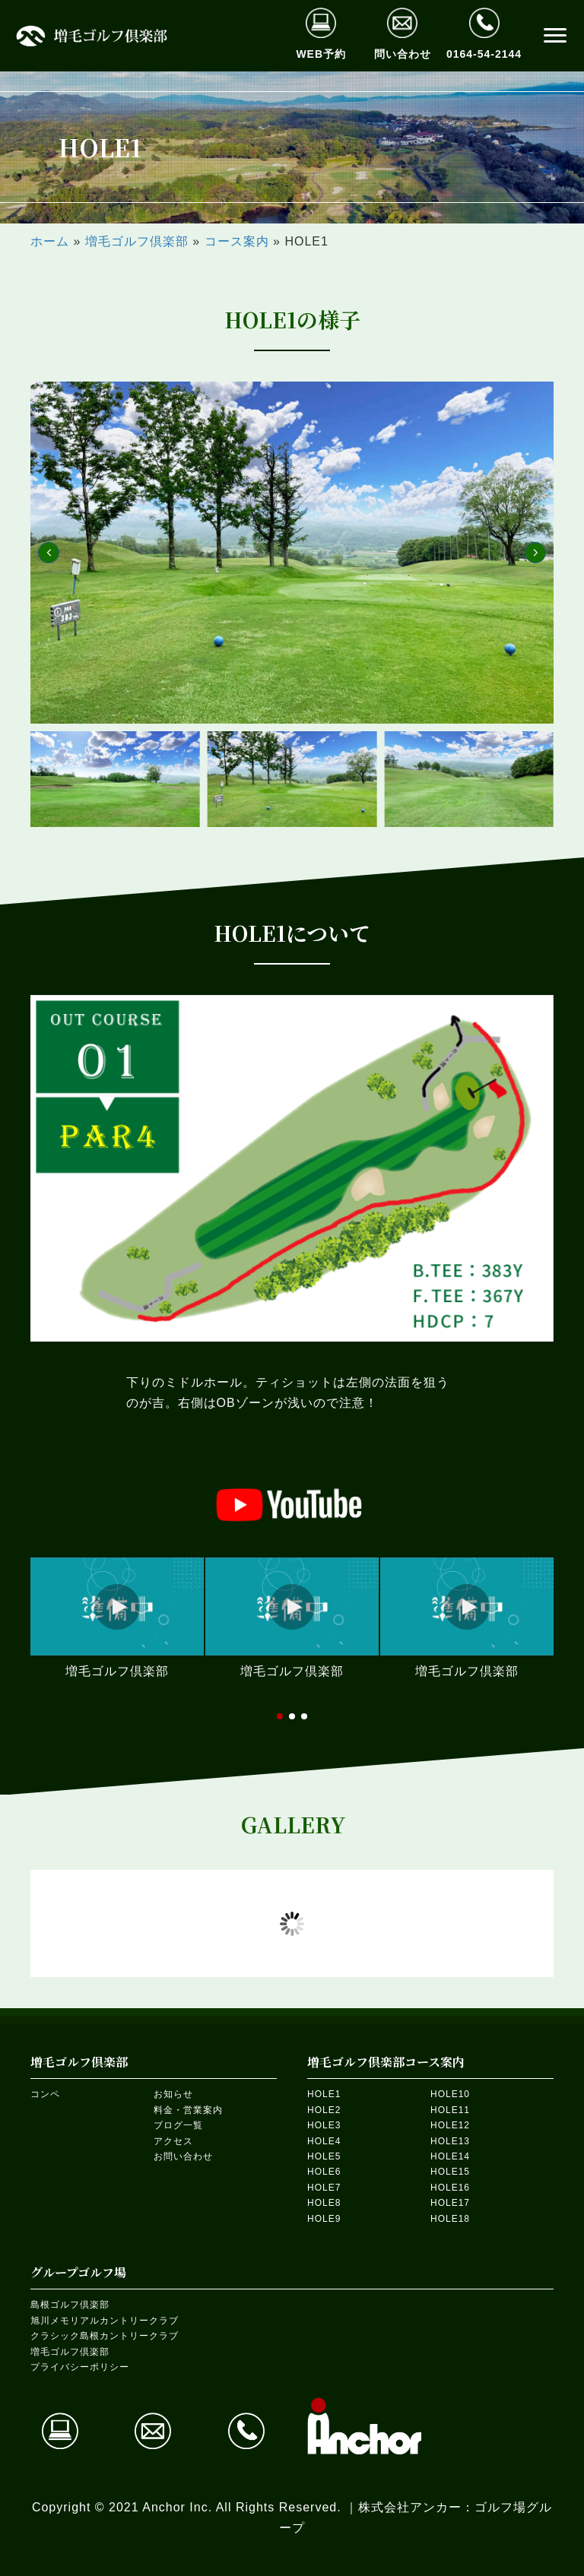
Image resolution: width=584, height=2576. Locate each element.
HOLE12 (450, 2125)
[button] (555, 36)
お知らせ (173, 2094)
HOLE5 (324, 2156)
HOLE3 (324, 2125)
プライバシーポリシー (79, 2367)
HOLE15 (450, 2171)
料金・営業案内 (188, 2110)
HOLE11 (450, 2110)
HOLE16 (450, 2187)
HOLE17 (450, 2202)
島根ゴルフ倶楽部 (70, 2304)
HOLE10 (450, 2094)
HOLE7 (324, 2187)
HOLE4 (324, 2141)
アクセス (173, 2141)
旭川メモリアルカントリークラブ (104, 2320)
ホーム (49, 241)
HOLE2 (324, 2110)
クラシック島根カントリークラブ (104, 2335)
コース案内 (237, 241)
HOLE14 (450, 2156)
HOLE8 (324, 2202)
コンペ (45, 2094)
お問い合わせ (183, 2156)
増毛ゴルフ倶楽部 (137, 241)
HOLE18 (450, 2218)
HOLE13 (450, 2141)
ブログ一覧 (178, 2125)
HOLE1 (324, 2094)
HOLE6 (324, 2171)
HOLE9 (324, 2218)
